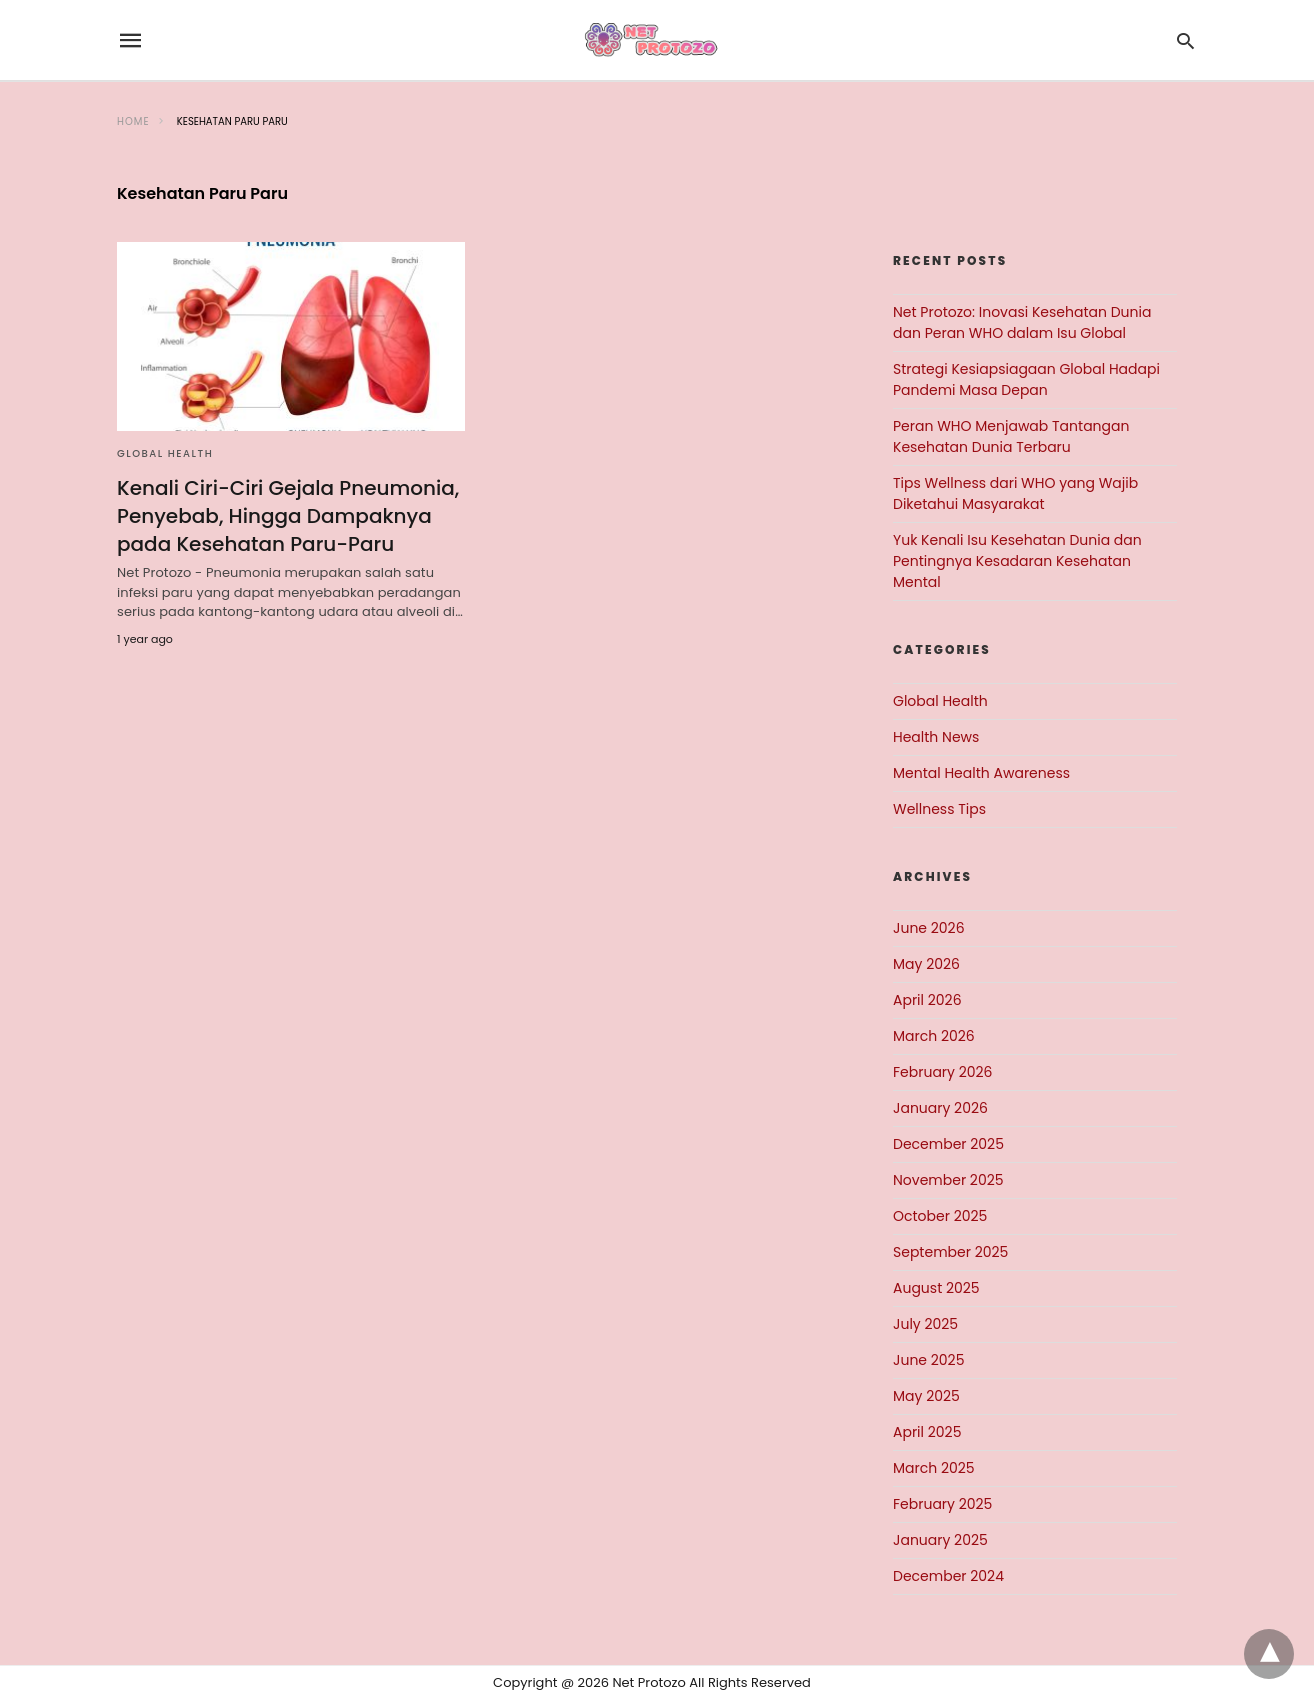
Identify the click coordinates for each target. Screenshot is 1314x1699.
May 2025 (926, 1396)
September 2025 (950, 1252)
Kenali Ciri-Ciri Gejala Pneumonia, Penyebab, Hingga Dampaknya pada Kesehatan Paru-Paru (288, 516)
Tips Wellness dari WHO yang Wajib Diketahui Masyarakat (1015, 493)
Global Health (165, 453)
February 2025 (942, 1504)
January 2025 (940, 1540)
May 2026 (926, 964)
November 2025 (948, 1180)
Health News (936, 737)
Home (133, 121)
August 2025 (936, 1288)
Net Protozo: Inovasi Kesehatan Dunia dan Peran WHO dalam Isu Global (1022, 322)
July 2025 (925, 1324)
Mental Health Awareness (981, 773)
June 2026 (929, 928)
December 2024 (948, 1576)
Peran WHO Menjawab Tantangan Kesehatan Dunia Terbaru (1011, 436)
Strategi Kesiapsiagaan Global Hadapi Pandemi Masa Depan (1026, 379)
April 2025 (927, 1432)
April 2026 (927, 1000)
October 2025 (940, 1216)
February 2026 (942, 1072)
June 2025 (928, 1360)
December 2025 (948, 1144)
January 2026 (940, 1108)
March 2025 (934, 1468)
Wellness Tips (939, 809)
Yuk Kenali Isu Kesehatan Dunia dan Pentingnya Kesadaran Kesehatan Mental (1017, 561)
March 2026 (934, 1036)
